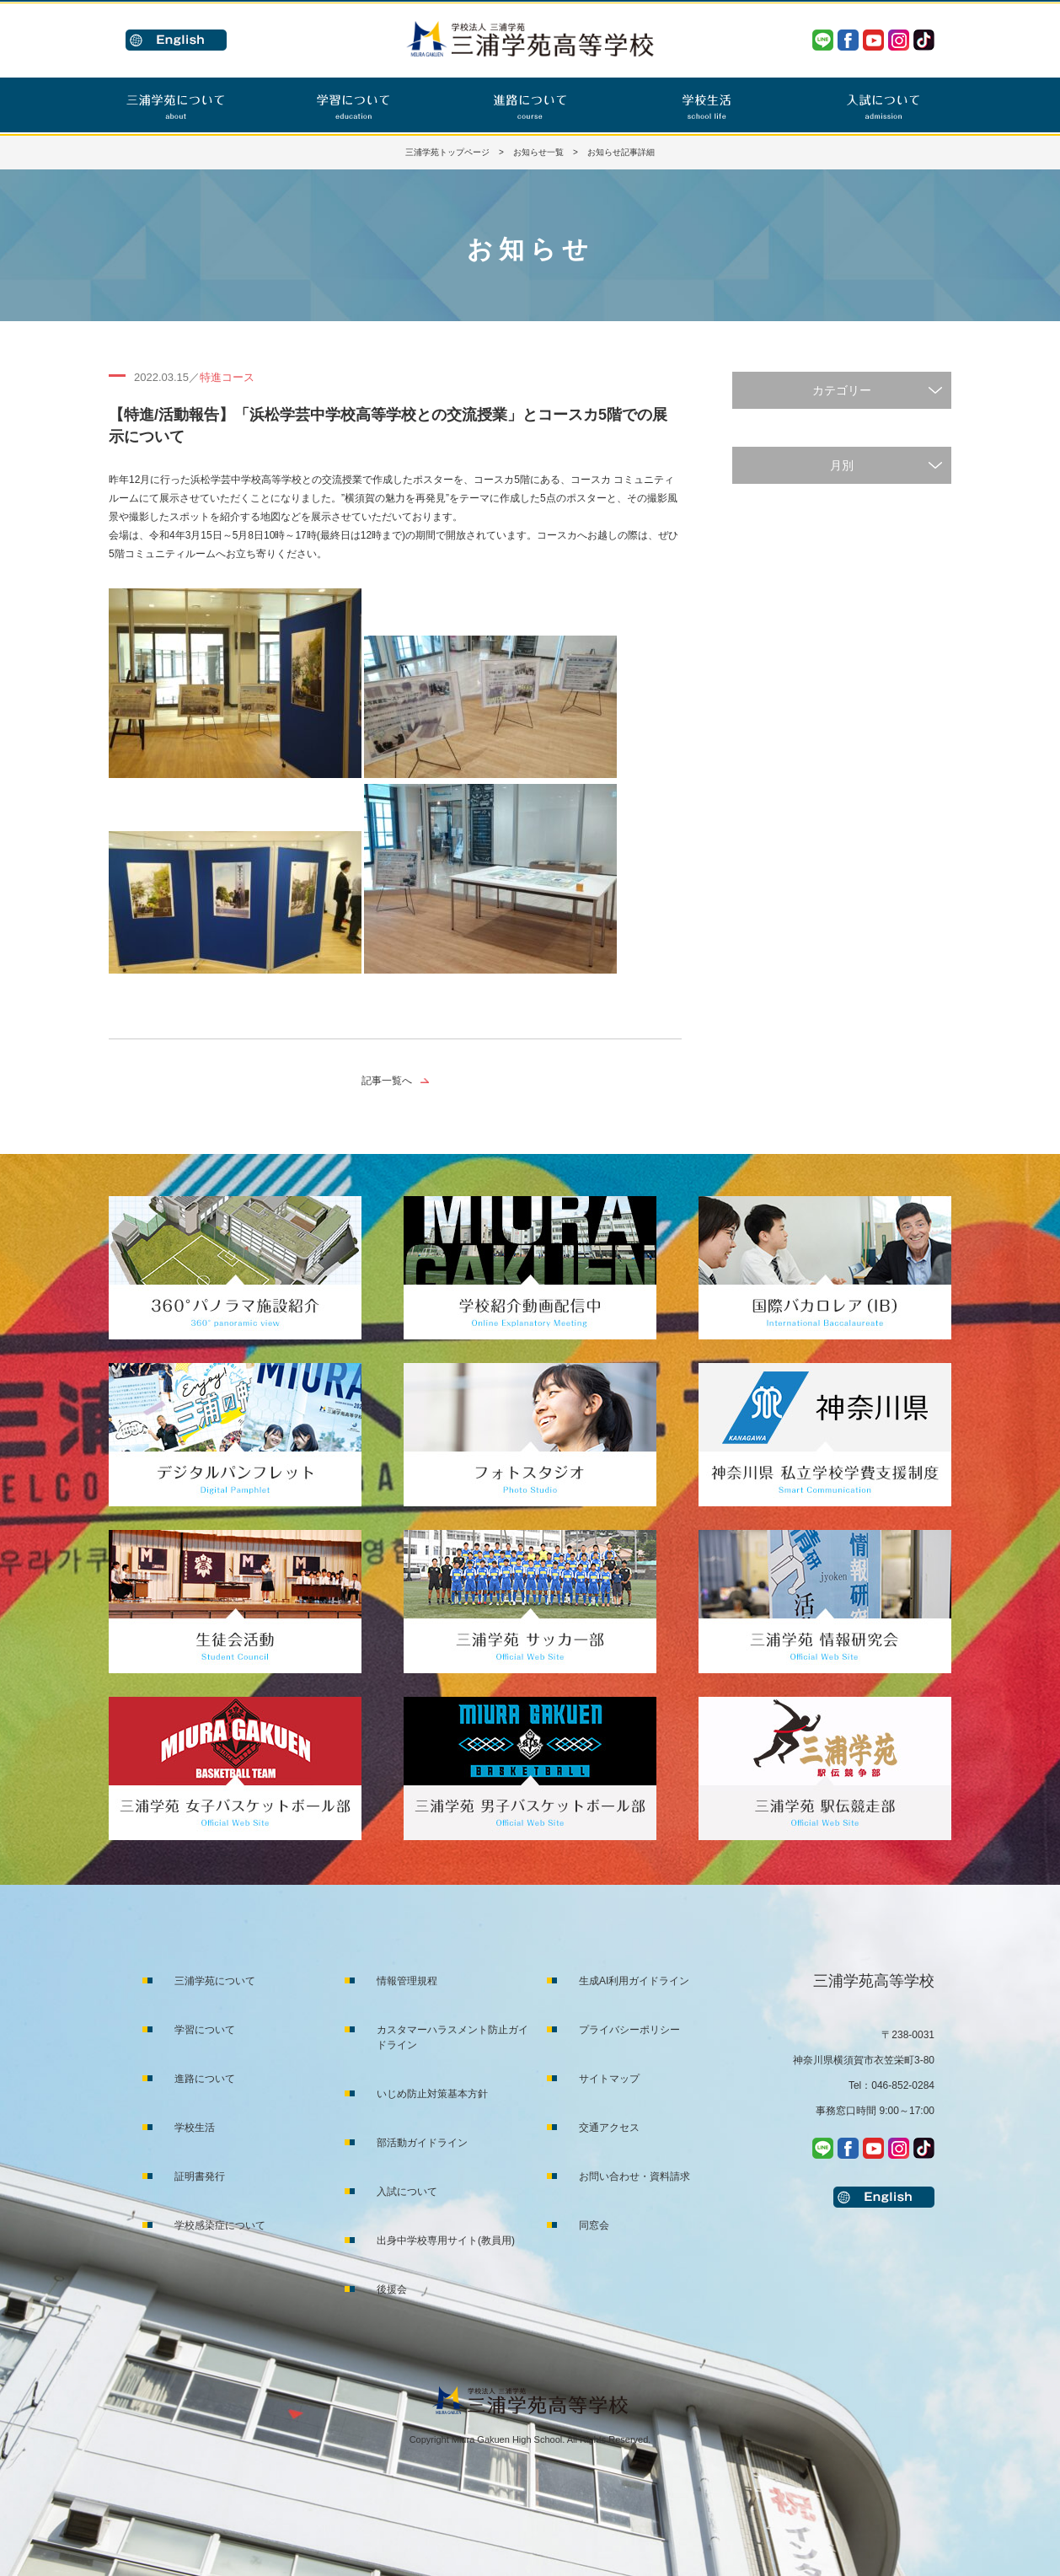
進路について (204, 2079)
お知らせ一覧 (538, 152)
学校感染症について (219, 2225)
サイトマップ (609, 2079)
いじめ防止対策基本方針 (432, 2094)
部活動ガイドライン (422, 2143)
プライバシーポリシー (629, 2030)
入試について (407, 2192)
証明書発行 (199, 2176)
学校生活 (194, 2127)
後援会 (392, 2289)
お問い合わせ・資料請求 (634, 2176)
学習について (204, 2030)
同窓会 (594, 2225)
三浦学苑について (214, 1981)
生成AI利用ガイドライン (634, 1981)
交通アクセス (609, 2127)
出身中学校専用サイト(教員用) (446, 2240)
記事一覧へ (386, 1081)
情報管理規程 (407, 1981)
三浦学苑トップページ (447, 152)
